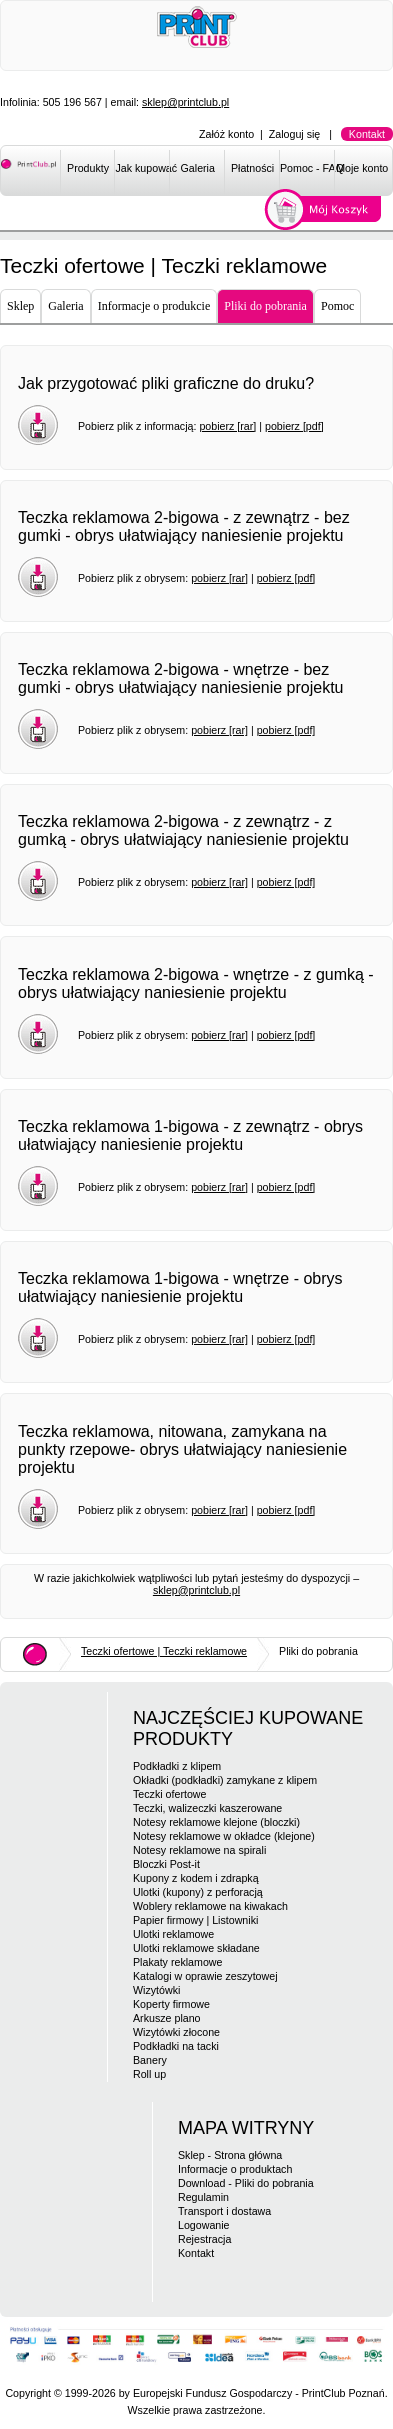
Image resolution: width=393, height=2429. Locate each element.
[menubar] (226, 172)
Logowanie (204, 2225)
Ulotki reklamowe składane (196, 1948)
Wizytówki (156, 1990)
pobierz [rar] (227, 426)
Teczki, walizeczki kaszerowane (207, 1808)
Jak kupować (142, 168)
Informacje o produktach (235, 2169)
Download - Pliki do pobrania (246, 2183)
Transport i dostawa (224, 2211)
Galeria (198, 168)
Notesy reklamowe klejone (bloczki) (216, 1822)
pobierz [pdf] (294, 426)
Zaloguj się (295, 134)
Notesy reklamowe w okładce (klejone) (224, 1836)
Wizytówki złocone (176, 2032)
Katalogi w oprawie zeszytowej (205, 1976)
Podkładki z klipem (177, 1766)
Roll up (149, 2074)
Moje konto (362, 168)
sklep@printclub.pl (185, 102)
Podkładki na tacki (176, 2046)
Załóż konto (226, 134)
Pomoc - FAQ (307, 168)
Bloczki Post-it (166, 1864)
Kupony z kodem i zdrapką (196, 1878)
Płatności (252, 168)
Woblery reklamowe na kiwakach (210, 1906)
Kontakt (367, 134)
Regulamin (203, 2197)
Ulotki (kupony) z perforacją (198, 1892)
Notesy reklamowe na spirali (199, 1850)
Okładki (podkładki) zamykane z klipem (225, 1780)
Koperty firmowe (171, 2004)
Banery (150, 2060)
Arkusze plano (167, 2018)
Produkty (88, 168)
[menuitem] (87, 172)
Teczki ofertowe (169, 1794)
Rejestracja (204, 2239)
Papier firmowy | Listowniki (195, 1920)
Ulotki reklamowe (173, 1934)
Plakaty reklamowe (177, 1962)
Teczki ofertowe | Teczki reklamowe (164, 1651)
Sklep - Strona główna (230, 2155)
